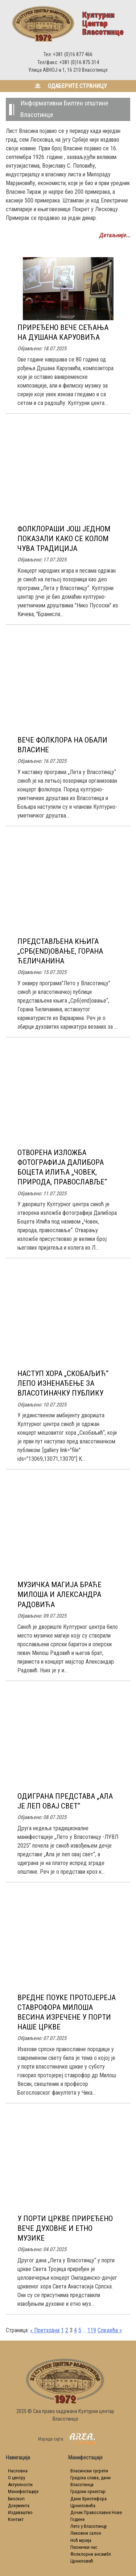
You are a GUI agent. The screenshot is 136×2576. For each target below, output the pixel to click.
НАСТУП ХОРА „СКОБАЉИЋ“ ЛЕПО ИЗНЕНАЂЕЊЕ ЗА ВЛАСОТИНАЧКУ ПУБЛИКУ (62, 1383)
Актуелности (20, 2484)
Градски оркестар (88, 2491)
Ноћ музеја (80, 2540)
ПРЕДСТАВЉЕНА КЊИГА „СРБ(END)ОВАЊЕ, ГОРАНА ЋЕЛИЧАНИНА (60, 951)
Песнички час (83, 2547)
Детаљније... (114, 235)
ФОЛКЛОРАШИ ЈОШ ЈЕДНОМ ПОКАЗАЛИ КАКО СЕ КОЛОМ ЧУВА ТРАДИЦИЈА (63, 538)
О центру (16, 2477)
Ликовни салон (85, 2533)
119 (91, 2330)
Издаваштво (20, 2512)
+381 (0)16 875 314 (79, 62)
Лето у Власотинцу (88, 2526)
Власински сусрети (89, 2470)
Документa (18, 2505)
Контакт (16, 2519)
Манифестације (23, 2491)
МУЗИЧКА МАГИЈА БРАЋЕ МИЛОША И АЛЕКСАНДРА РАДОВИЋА (59, 1594)
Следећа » (110, 2330)
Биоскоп (16, 2498)
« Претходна (44, 2330)
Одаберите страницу (68, 86)
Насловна (18, 2470)
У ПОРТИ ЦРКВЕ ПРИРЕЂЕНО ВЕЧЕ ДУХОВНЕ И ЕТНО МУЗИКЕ (65, 2228)
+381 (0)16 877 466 (72, 54)
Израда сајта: (65, 2439)
